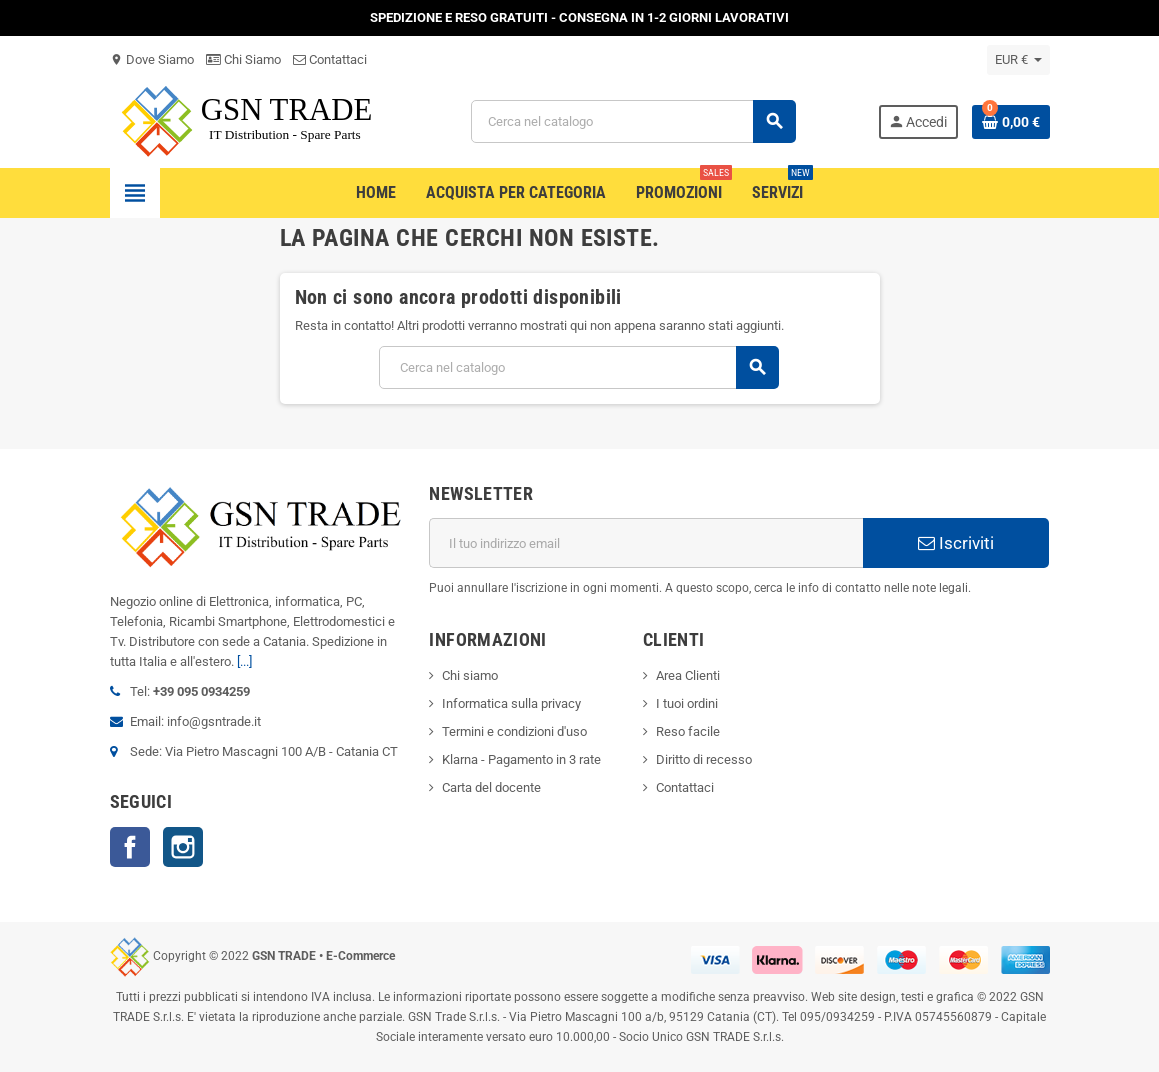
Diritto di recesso (704, 759)
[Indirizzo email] (646, 543)
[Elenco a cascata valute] (1018, 60)
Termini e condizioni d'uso (514, 731)
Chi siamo (470, 675)
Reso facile (688, 731)
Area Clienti (688, 675)
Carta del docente (491, 787)
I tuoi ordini (687, 703)
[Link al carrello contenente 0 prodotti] (1011, 122)
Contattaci (330, 59)
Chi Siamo (243, 59)
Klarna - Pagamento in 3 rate (521, 759)
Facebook (130, 847)
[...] (244, 661)
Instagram (183, 847)
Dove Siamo (152, 59)
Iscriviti (956, 543)
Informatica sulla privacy (511, 703)
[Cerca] (633, 121)
